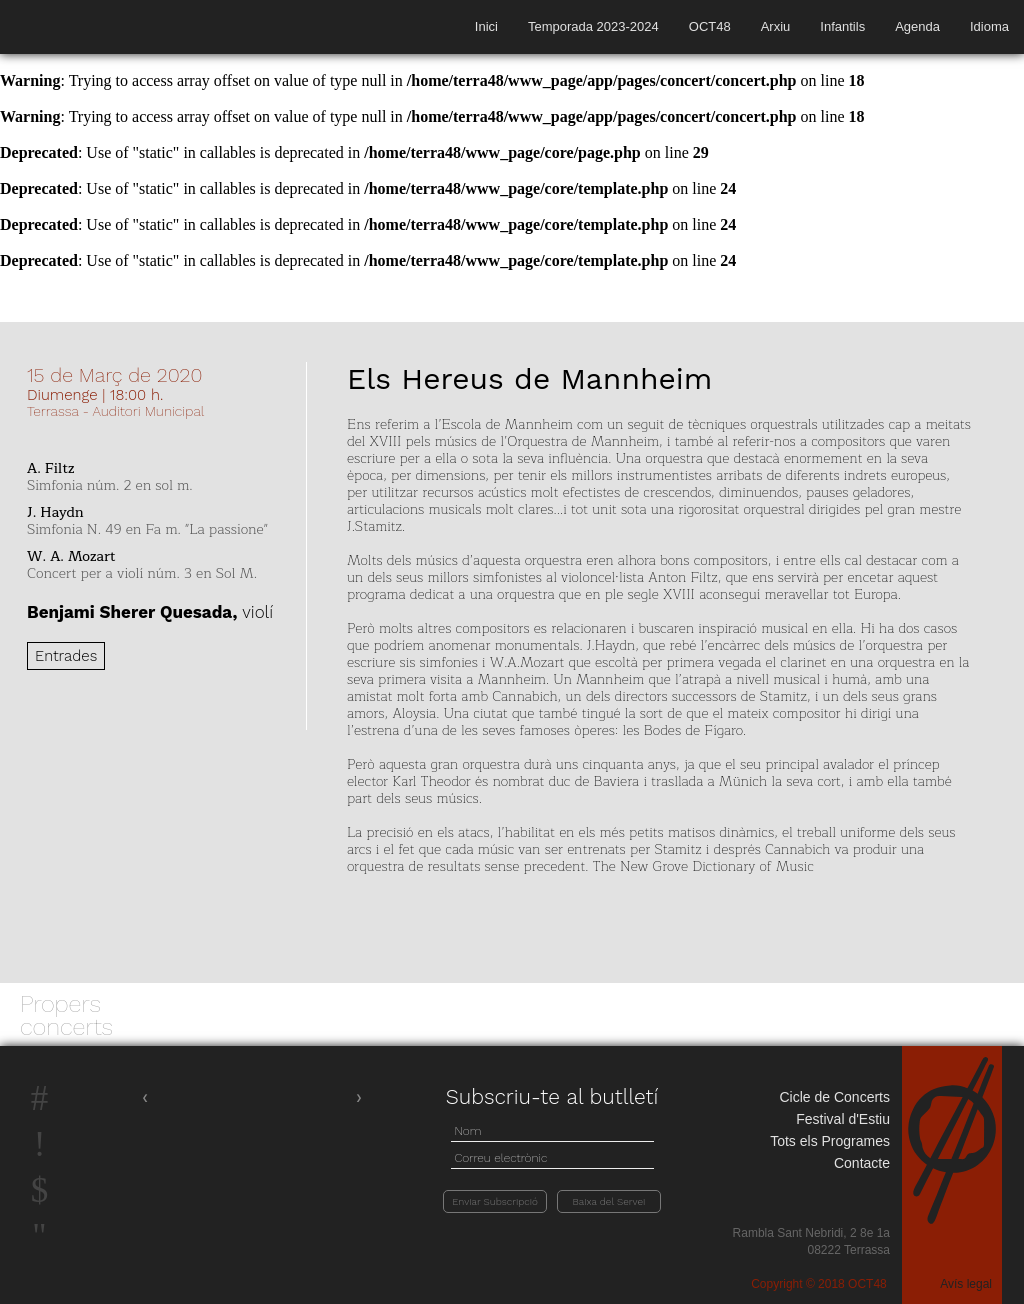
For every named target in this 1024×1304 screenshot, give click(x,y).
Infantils (842, 26)
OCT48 (710, 26)
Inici (486, 26)
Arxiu (776, 26)
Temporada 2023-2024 (593, 26)
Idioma (989, 26)
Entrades (66, 656)
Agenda (917, 26)
